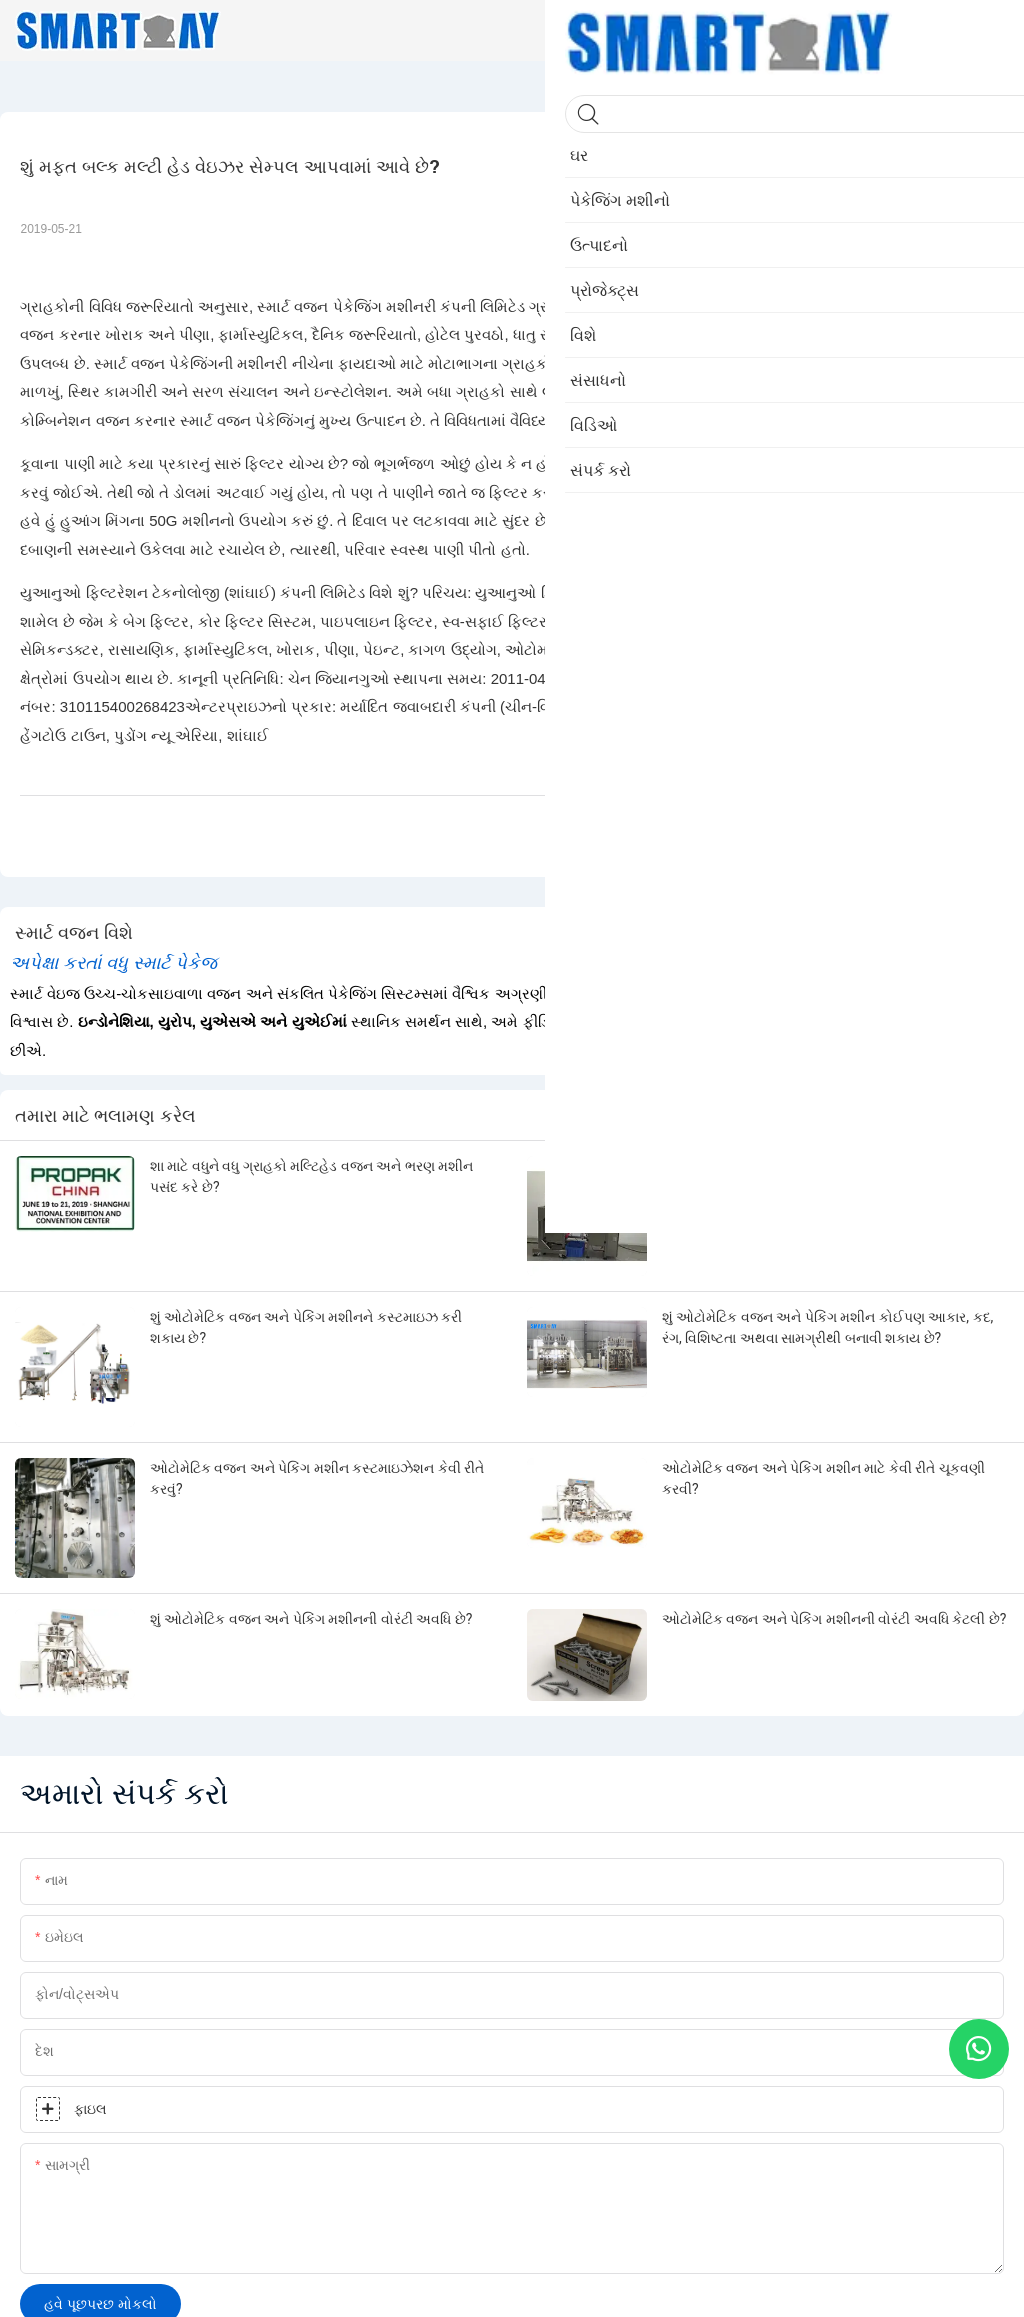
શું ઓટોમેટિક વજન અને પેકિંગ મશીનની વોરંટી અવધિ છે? (311, 1619)
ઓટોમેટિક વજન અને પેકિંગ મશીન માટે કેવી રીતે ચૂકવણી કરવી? (823, 1478)
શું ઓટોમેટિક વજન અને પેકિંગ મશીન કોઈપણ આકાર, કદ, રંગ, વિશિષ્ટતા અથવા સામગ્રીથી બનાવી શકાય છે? (827, 1327)
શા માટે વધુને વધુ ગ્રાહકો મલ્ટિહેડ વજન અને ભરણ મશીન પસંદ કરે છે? (311, 1176)
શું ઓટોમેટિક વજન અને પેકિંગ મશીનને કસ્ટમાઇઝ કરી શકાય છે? (306, 1327)
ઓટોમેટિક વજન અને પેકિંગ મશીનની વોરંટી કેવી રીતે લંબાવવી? (811, 1176)
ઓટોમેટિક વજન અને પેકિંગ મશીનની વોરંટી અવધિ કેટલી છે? (834, 1619)
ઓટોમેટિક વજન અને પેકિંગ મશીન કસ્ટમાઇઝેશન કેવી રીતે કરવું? (317, 1478)
